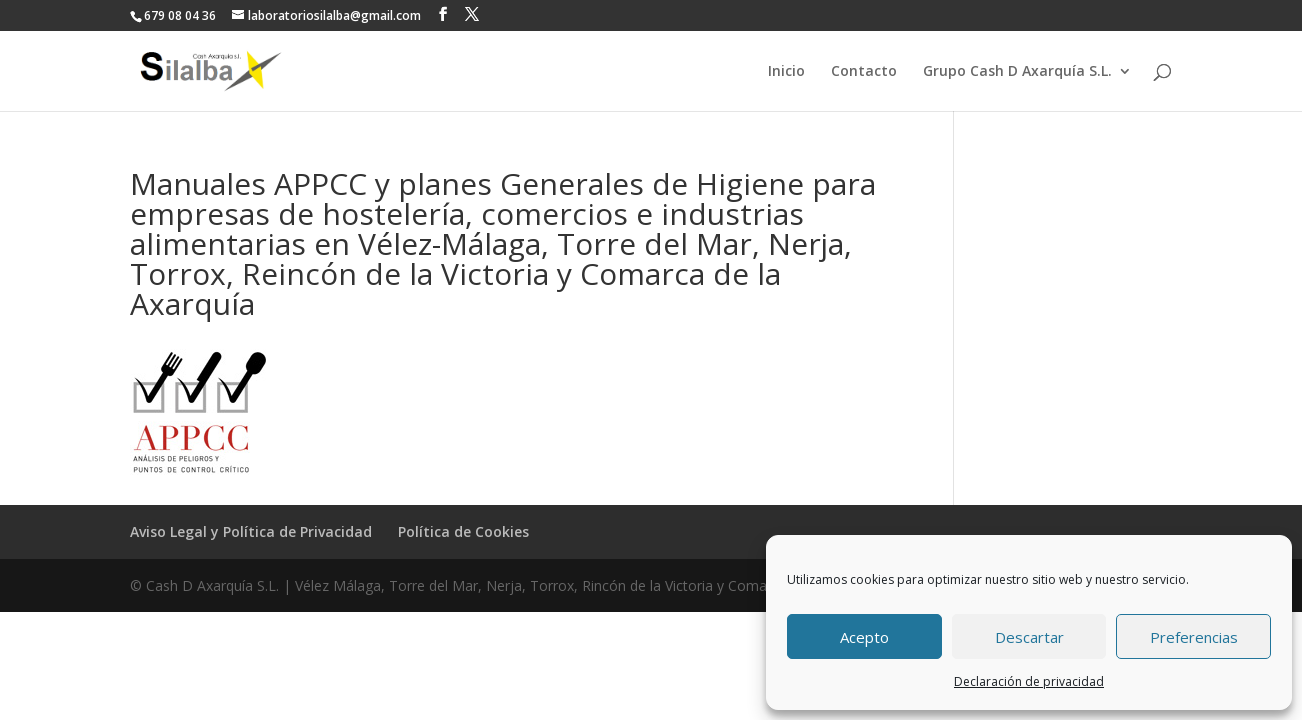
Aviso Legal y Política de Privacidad (251, 531)
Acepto (864, 637)
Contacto (864, 72)
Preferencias (1194, 637)
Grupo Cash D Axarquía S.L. (1017, 72)
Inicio (786, 72)
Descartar (1029, 637)
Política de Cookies (463, 531)
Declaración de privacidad (1029, 681)
